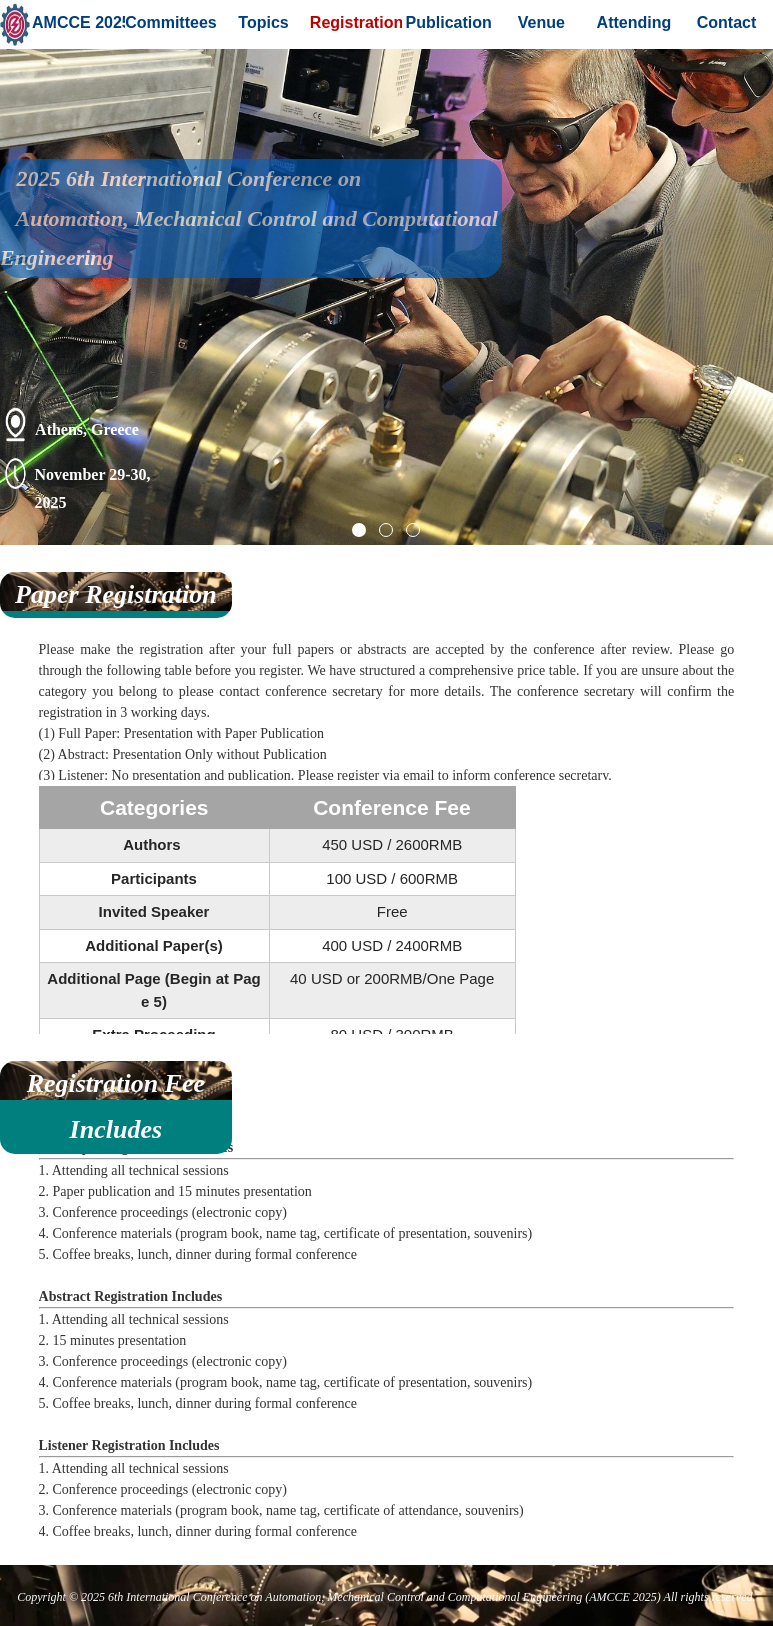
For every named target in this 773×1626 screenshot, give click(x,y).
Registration (356, 22)
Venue (541, 22)
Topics (263, 22)
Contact (727, 22)
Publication (449, 22)
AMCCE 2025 (78, 22)
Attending (634, 22)
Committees (171, 22)
